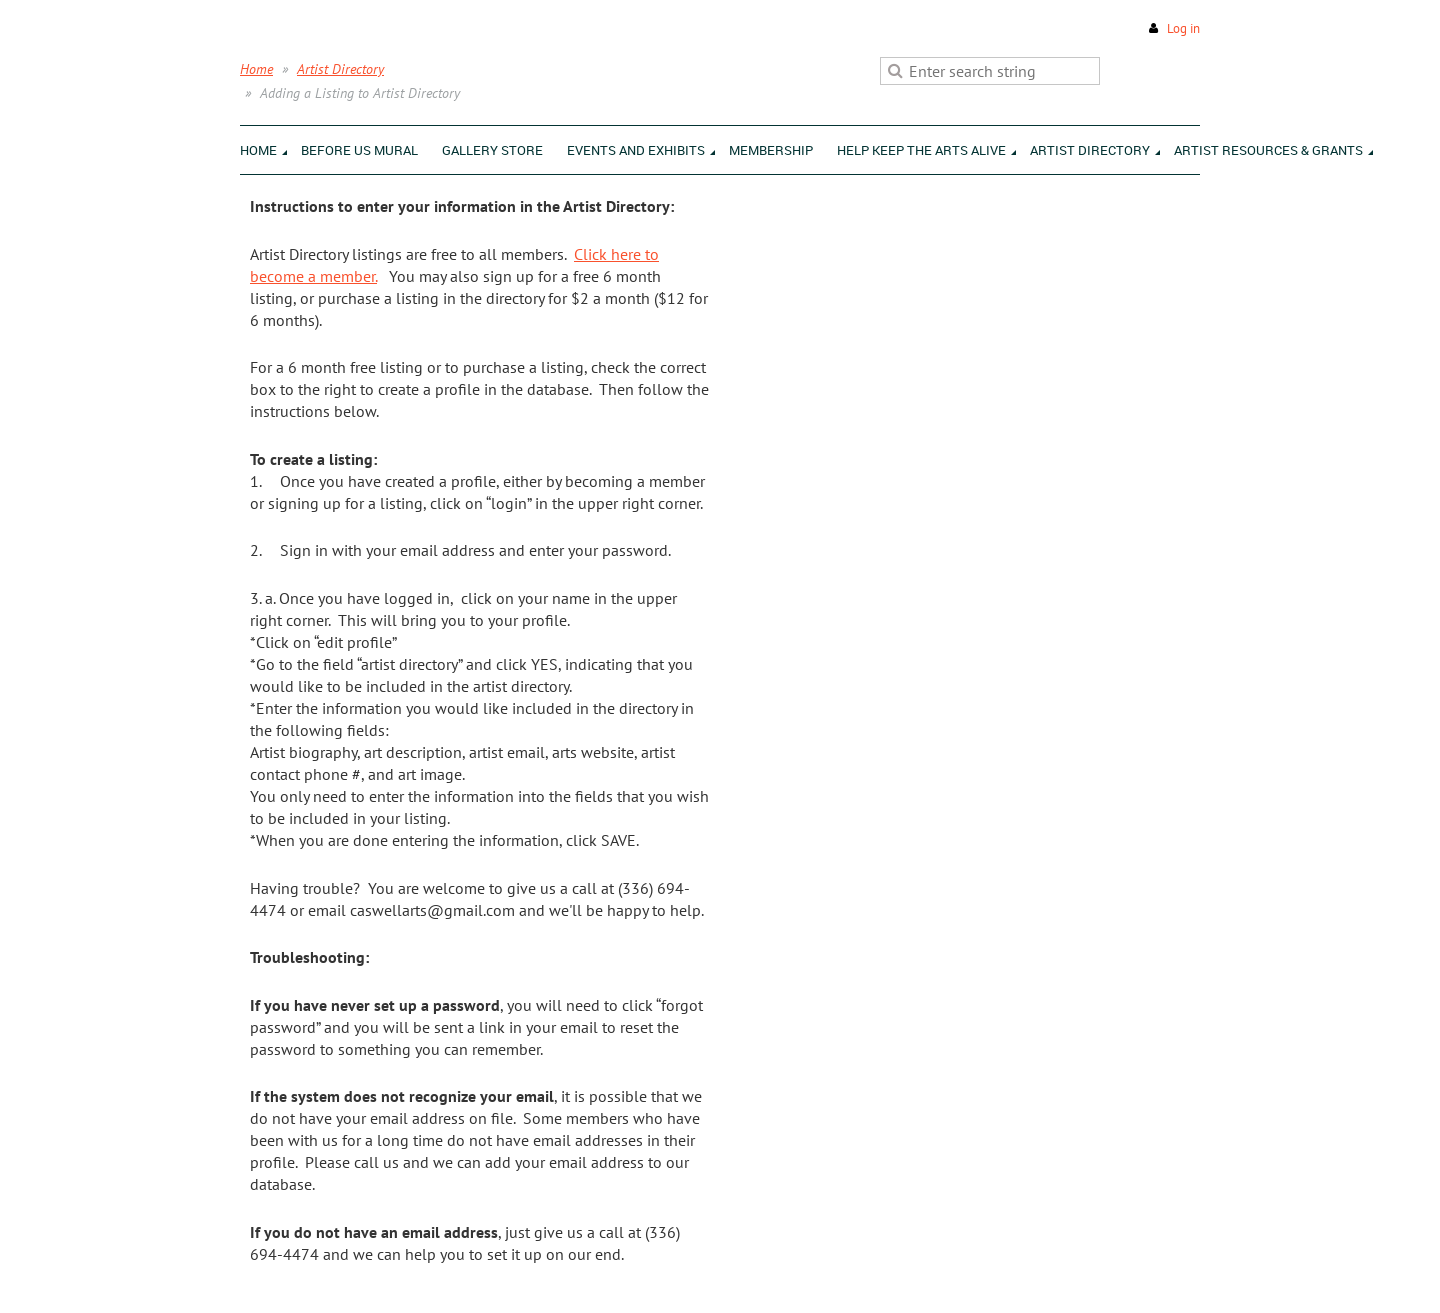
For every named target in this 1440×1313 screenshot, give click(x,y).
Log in (1183, 28)
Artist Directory (340, 69)
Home (256, 69)
